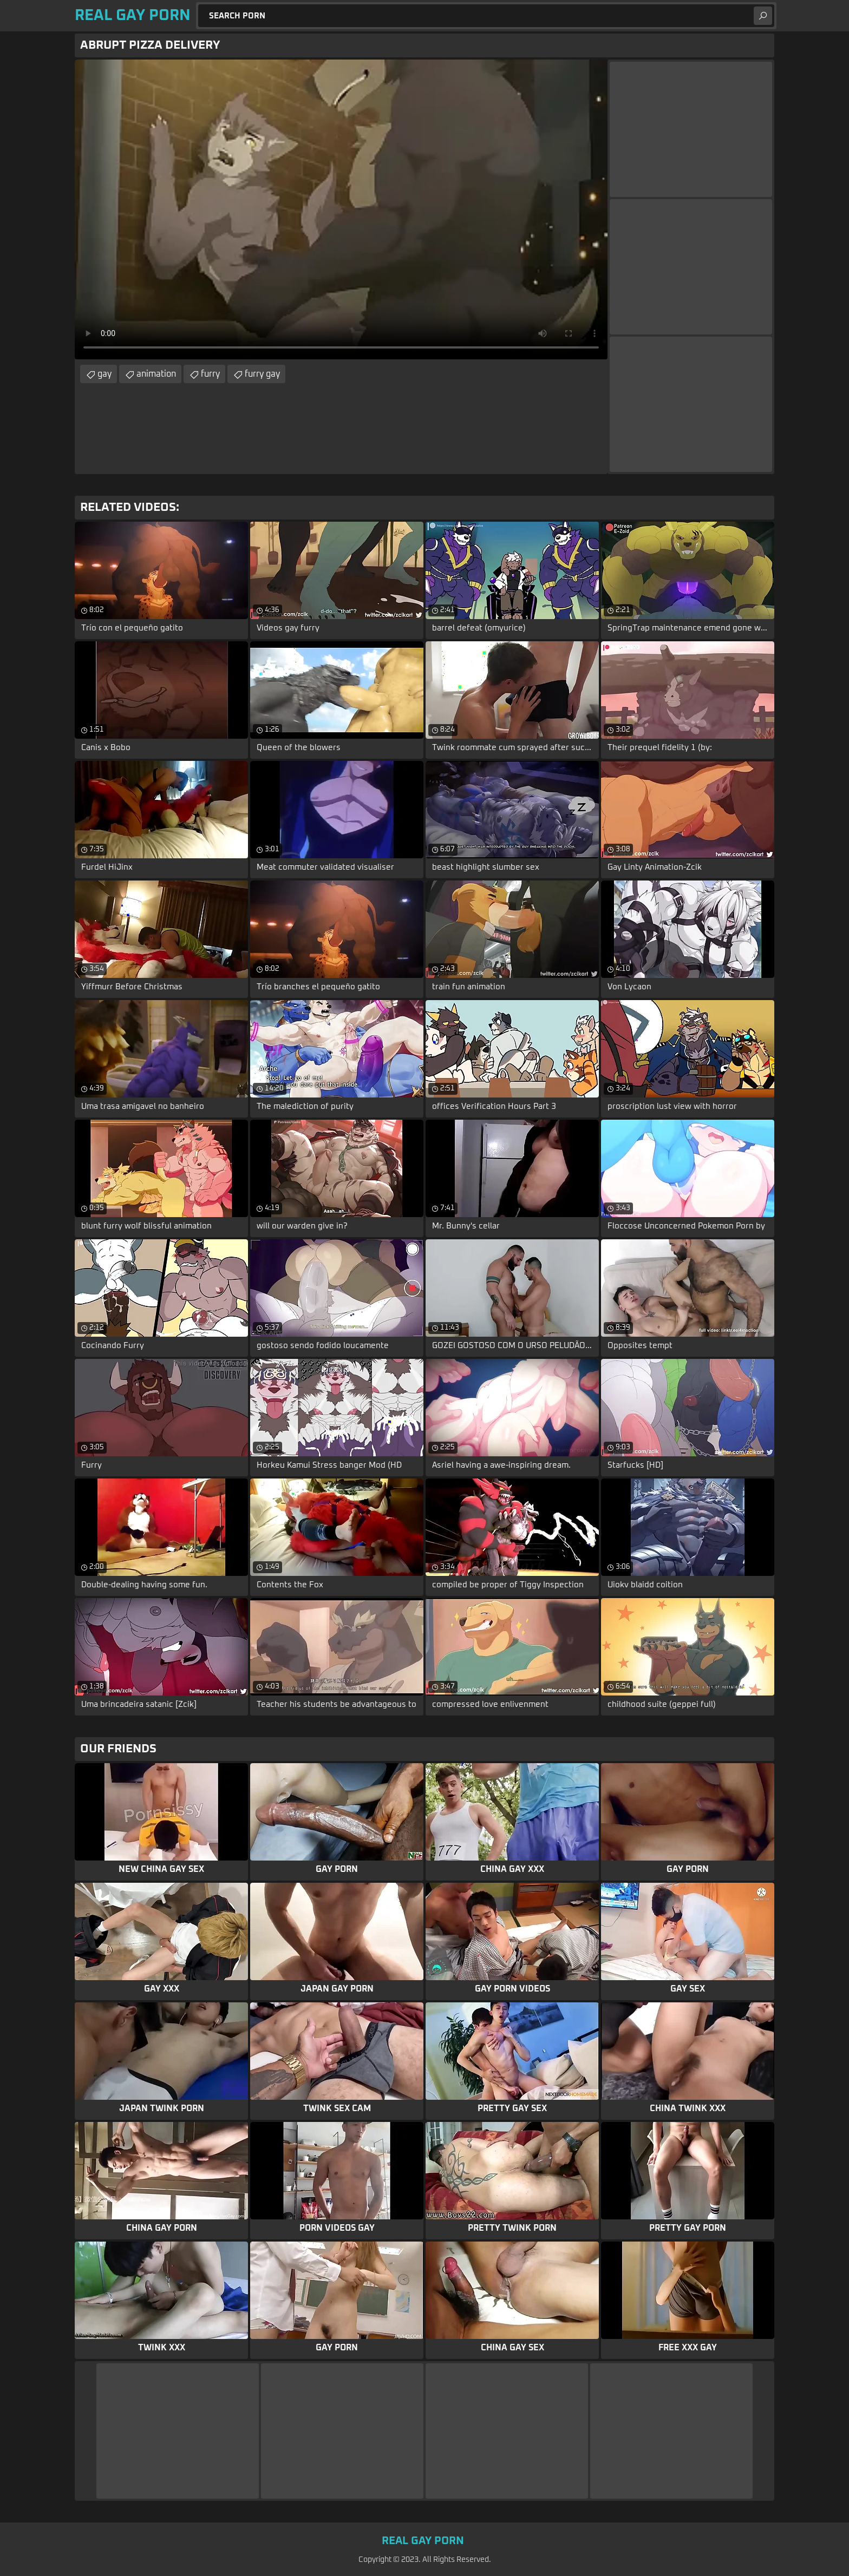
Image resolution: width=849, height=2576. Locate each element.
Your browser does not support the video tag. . (341, 209)
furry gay (262, 374)
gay (104, 374)
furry (210, 374)
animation (156, 374)
